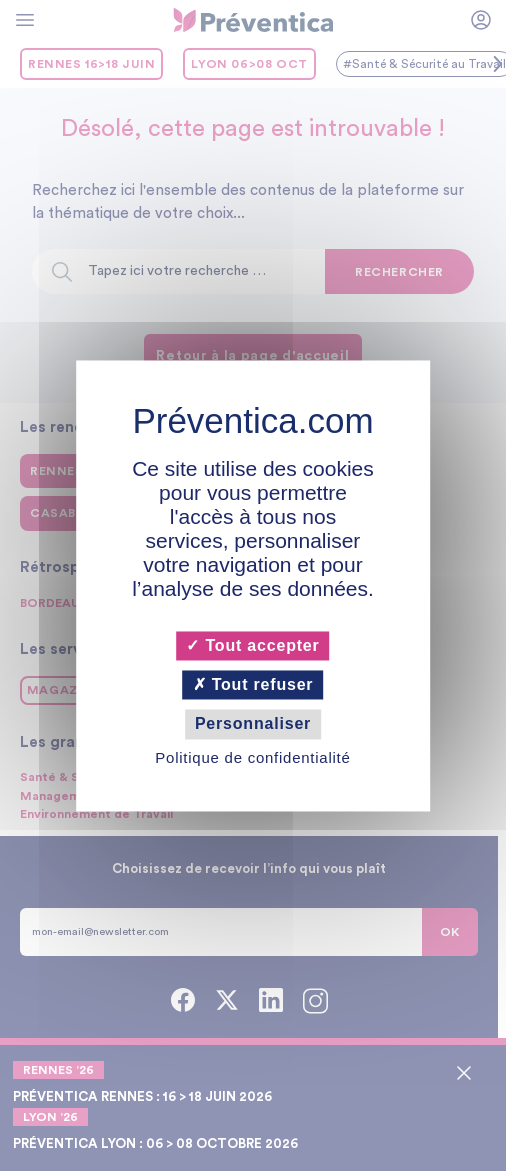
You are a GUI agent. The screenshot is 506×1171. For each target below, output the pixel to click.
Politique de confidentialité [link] (252, 757)
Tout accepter (252, 645)
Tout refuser (253, 685)
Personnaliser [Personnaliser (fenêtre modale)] (253, 724)
